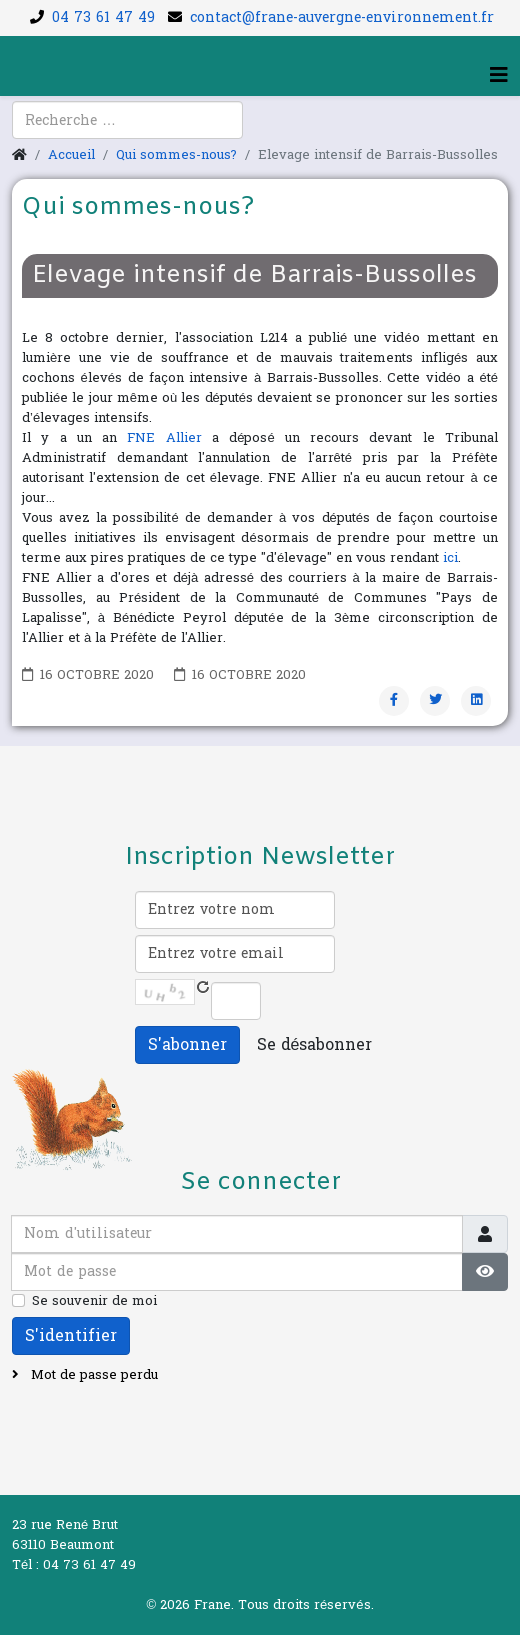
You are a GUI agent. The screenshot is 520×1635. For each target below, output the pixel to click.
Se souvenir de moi (94, 1301)
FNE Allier (164, 438)
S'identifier (71, 1335)
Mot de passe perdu (92, 1375)
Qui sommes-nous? (176, 155)
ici (450, 558)
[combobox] (127, 120)
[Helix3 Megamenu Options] (499, 76)
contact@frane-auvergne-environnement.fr (342, 17)
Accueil (71, 155)
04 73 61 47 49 (103, 17)
